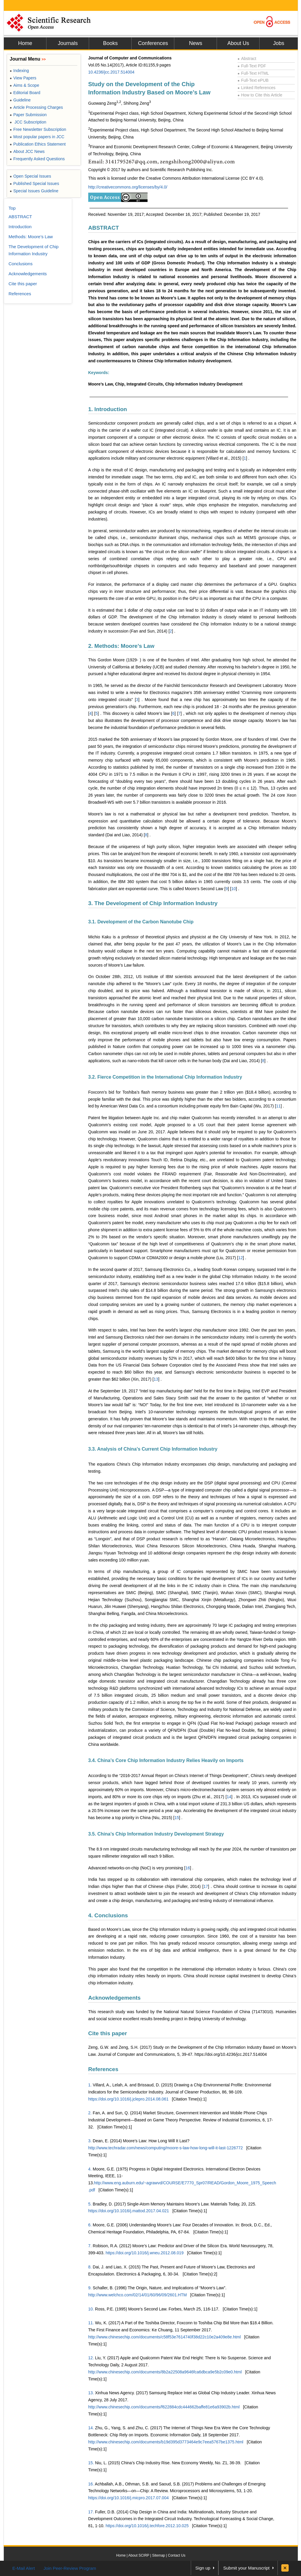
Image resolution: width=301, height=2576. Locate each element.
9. (90, 2287)
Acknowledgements (114, 1998)
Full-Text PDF (252, 66)
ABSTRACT (103, 228)
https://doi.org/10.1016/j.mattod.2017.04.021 (128, 2210)
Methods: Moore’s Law (31, 236)
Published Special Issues (34, 183)
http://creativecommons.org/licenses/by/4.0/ (127, 187)
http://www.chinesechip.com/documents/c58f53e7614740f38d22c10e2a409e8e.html (164, 2337)
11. (91, 2322)
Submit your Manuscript (246, 2567)
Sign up (202, 2567)
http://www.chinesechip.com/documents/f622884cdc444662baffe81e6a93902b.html (164, 2407)
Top (12, 208)
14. (91, 2427)
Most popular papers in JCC (37, 136)
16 (187, 1868)
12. (91, 2357)
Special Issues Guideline (34, 190)
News (195, 43)
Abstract (247, 58)
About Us (238, 43)
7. (90, 2245)
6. (90, 2225)
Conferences (153, 43)
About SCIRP (138, 2555)
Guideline (20, 100)
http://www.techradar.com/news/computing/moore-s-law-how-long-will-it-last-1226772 (165, 2147)
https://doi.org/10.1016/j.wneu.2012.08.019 (144, 2252)
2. (90, 2112)
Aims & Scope (24, 85)
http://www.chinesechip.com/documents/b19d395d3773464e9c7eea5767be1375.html (165, 2442)
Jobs (278, 43)
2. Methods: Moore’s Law (121, 646)
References (103, 2069)
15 (176, 1817)
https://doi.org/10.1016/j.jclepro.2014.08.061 (128, 2099)
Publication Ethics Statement (38, 144)
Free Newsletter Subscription (38, 129)
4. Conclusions (108, 1915)
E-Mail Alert (23, 2568)
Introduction (20, 226)
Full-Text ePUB (253, 80)
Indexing (19, 70)
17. (91, 2512)
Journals (68, 43)
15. (91, 2462)
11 (278, 1106)
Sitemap (158, 2555)
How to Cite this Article (260, 95)
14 (229, 1796)
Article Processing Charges (36, 107)
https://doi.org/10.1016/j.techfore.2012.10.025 (147, 2525)
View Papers (23, 78)
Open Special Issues (30, 176)
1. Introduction (107, 409)
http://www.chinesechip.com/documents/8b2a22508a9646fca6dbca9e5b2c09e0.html (165, 2372)
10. (91, 2309)
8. (90, 2267)
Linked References (256, 87)
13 (156, 1379)
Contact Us (176, 2555)
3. (90, 2140)
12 (240, 1257)
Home (25, 43)
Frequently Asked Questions (37, 158)
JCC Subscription (28, 122)
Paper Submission (28, 114)
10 (233, 888)
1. (90, 2085)
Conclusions (21, 263)
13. (91, 2392)
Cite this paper (107, 2033)
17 (205, 1886)
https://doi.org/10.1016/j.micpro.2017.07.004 (128, 2497)
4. (90, 2169)
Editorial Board (25, 92)
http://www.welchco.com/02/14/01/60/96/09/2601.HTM (137, 2295)
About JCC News (27, 151)
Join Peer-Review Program (70, 2568)
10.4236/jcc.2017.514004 (111, 72)
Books (110, 43)
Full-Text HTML (253, 73)
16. (91, 2484)
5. (90, 2204)
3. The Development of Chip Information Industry (153, 903)
